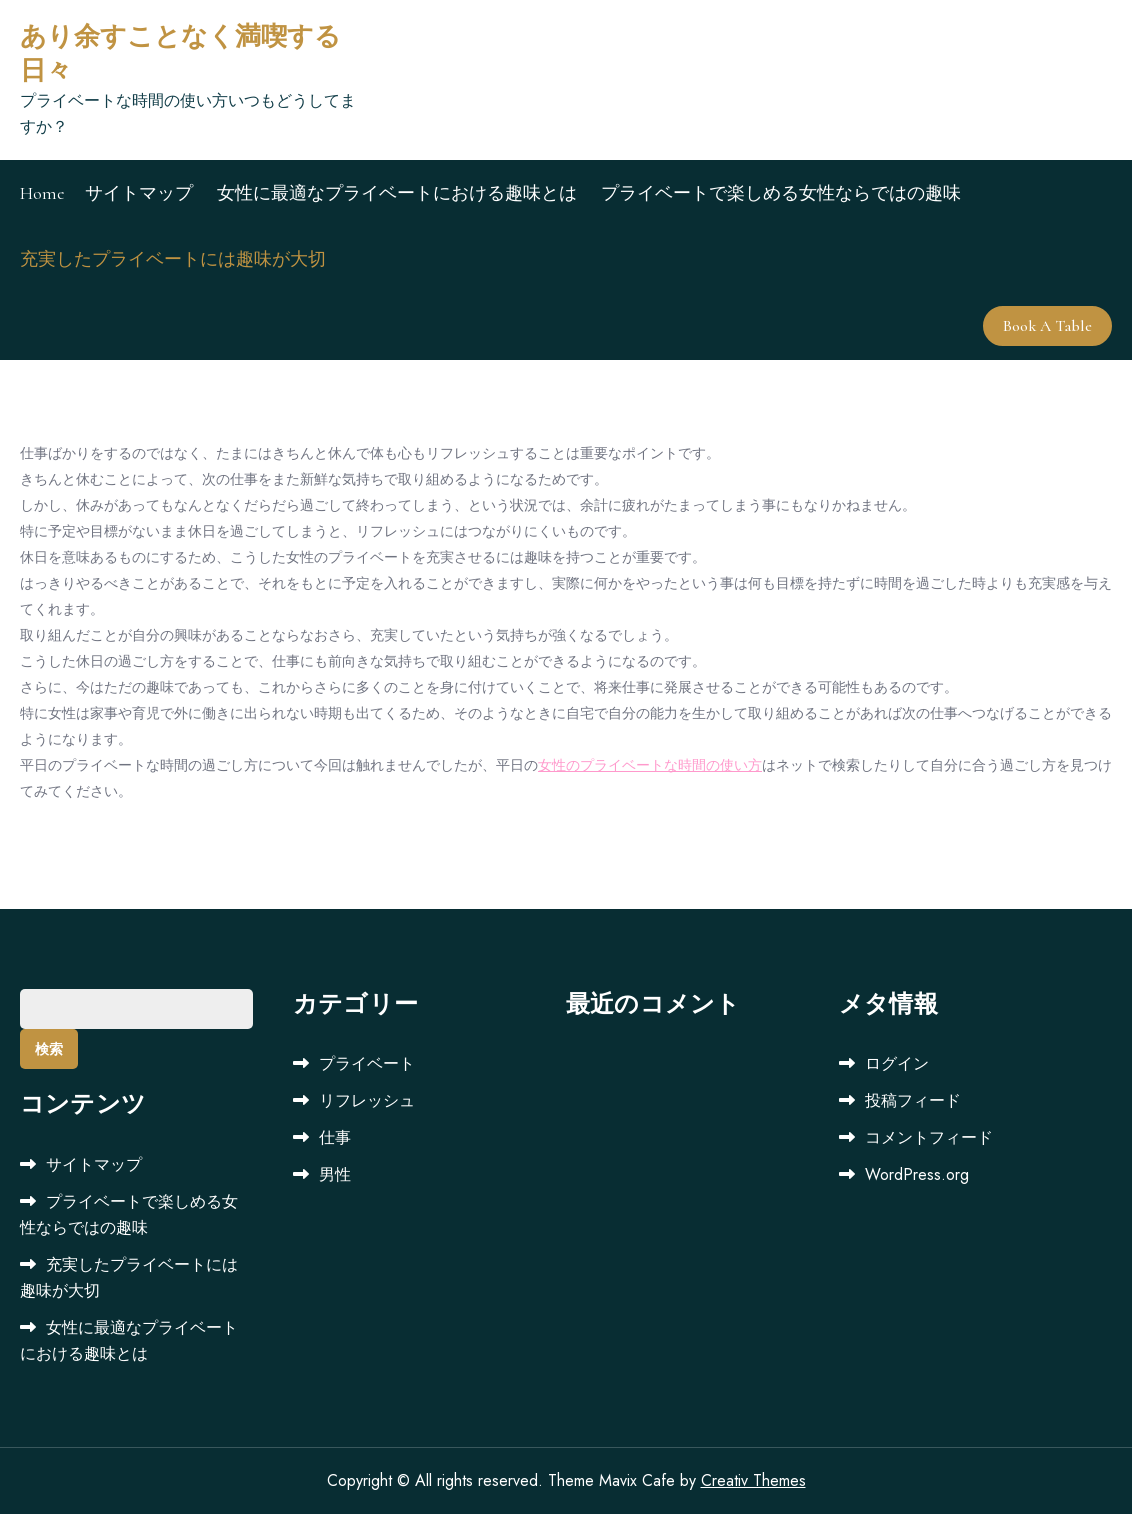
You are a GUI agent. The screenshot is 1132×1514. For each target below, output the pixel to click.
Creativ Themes (753, 1480)
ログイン (897, 1063)
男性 (335, 1174)
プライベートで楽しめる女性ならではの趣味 (781, 193)
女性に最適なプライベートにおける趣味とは (397, 193)
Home (42, 193)
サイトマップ (139, 193)
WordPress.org (917, 1174)
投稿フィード (913, 1100)
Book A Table (1047, 326)
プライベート (367, 1063)
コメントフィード (929, 1137)
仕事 (335, 1137)
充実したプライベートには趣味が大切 (173, 259)
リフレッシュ (367, 1100)
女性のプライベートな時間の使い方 (650, 765)
